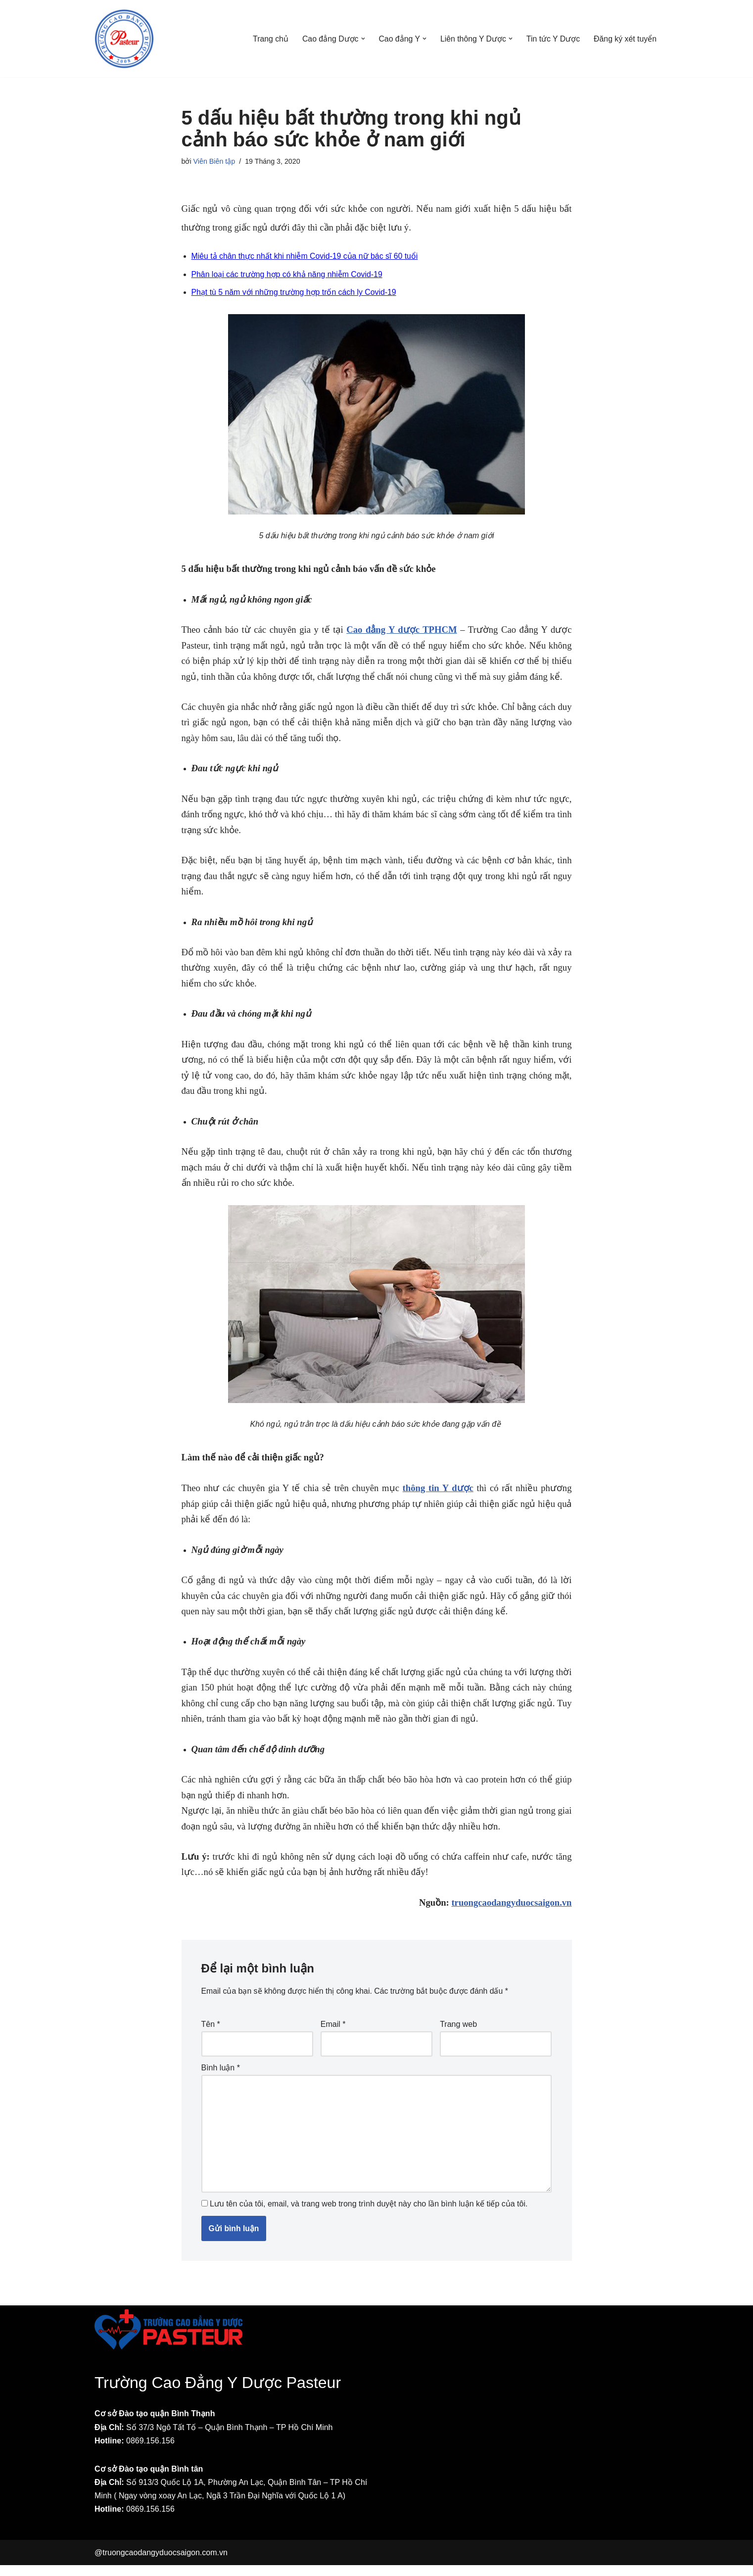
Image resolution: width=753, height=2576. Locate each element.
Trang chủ (268, 39)
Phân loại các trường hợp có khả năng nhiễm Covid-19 (287, 275)
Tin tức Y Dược (552, 39)
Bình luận (220, 2076)
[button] (361, 39)
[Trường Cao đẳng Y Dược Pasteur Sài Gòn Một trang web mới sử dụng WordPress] (124, 38)
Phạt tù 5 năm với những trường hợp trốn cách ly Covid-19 (294, 293)
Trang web (458, 2033)
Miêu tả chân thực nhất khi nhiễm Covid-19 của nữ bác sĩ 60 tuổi (305, 256)
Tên (210, 2033)
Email (333, 2033)
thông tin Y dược (438, 1493)
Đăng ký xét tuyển (625, 39)
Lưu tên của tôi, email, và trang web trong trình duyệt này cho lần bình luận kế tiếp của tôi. (369, 2214)
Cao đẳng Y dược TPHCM (401, 631)
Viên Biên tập (214, 161)
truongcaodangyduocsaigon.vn (511, 1910)
